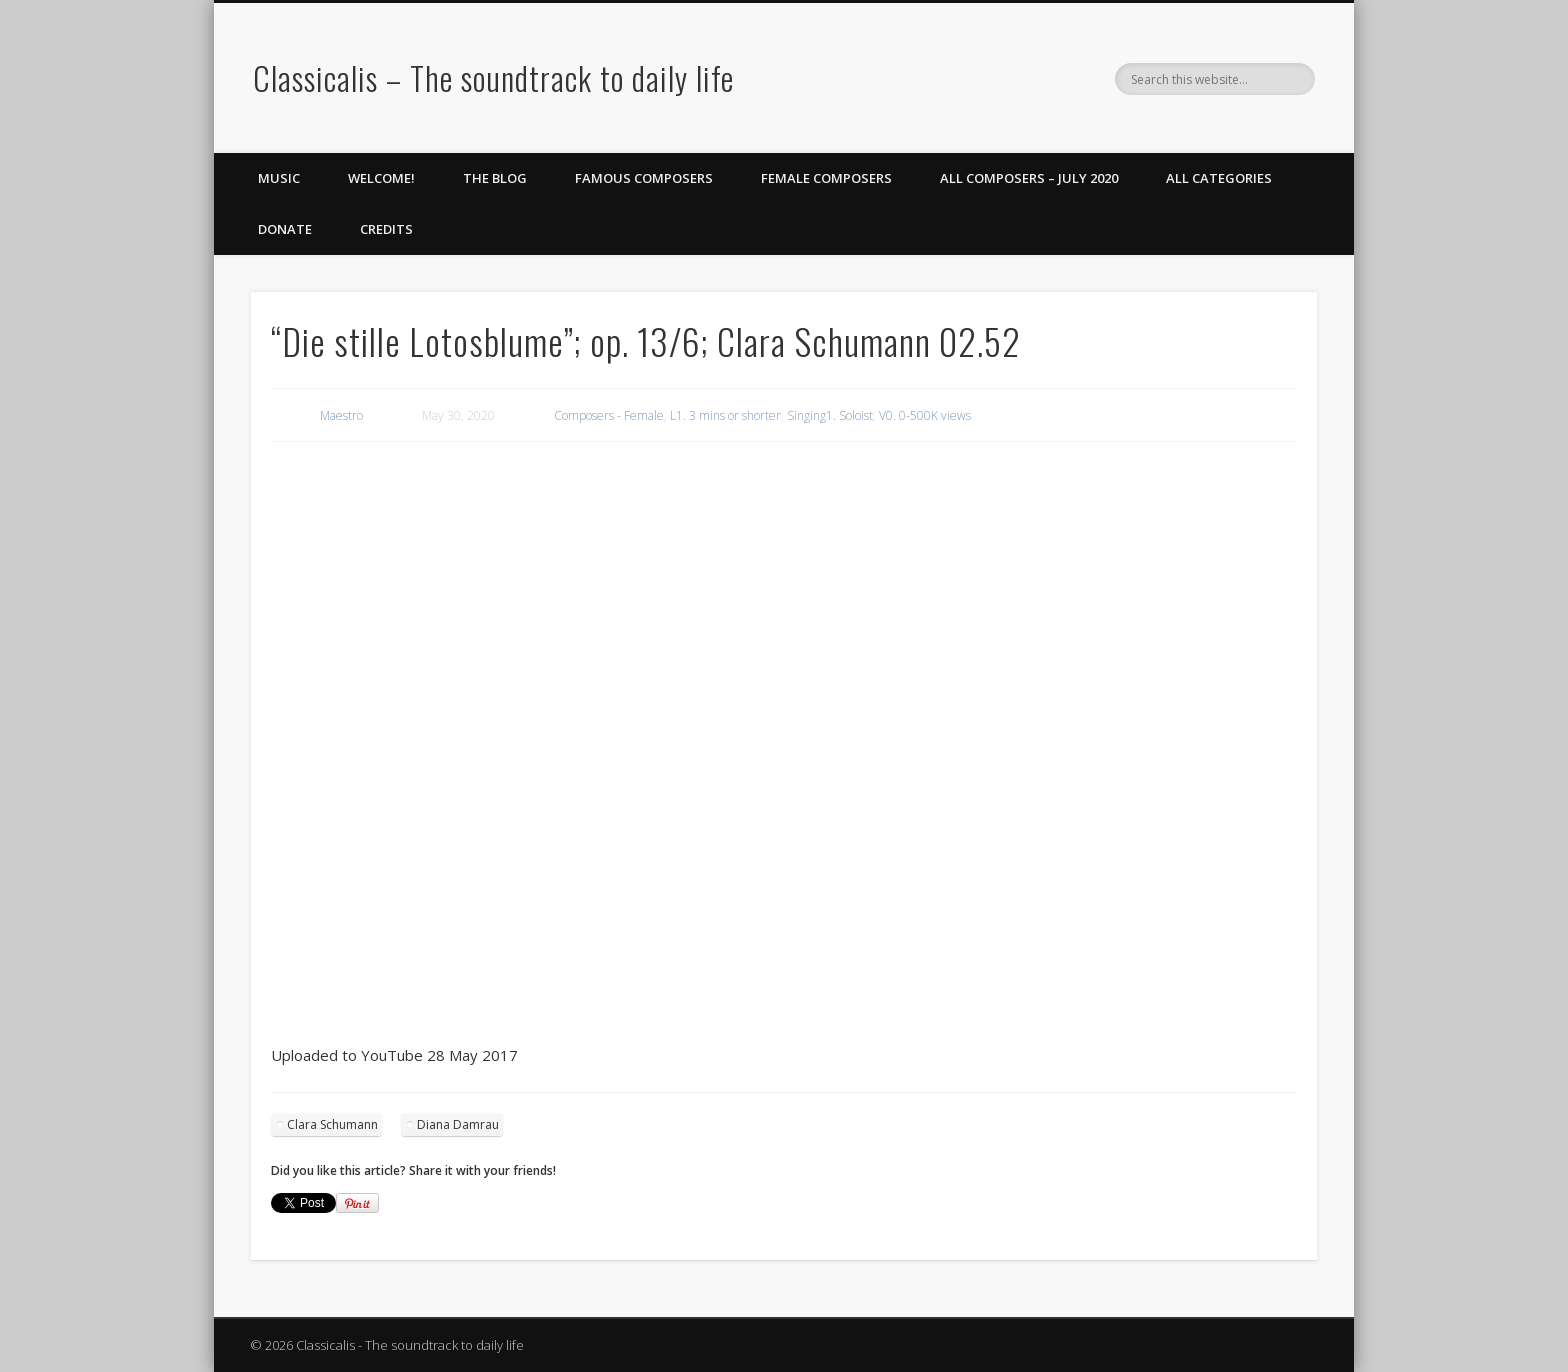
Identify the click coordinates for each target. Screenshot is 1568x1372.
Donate (285, 229)
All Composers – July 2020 (1029, 178)
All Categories (1219, 178)
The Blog (495, 178)
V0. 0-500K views (925, 415)
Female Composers (826, 178)
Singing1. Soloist (830, 415)
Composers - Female (609, 415)
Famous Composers (644, 178)
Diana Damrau (458, 1124)
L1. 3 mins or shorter (725, 415)
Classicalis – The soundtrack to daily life (493, 77)
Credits (386, 229)
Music (279, 178)
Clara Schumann (332, 1124)
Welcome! (381, 178)
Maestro (341, 415)
